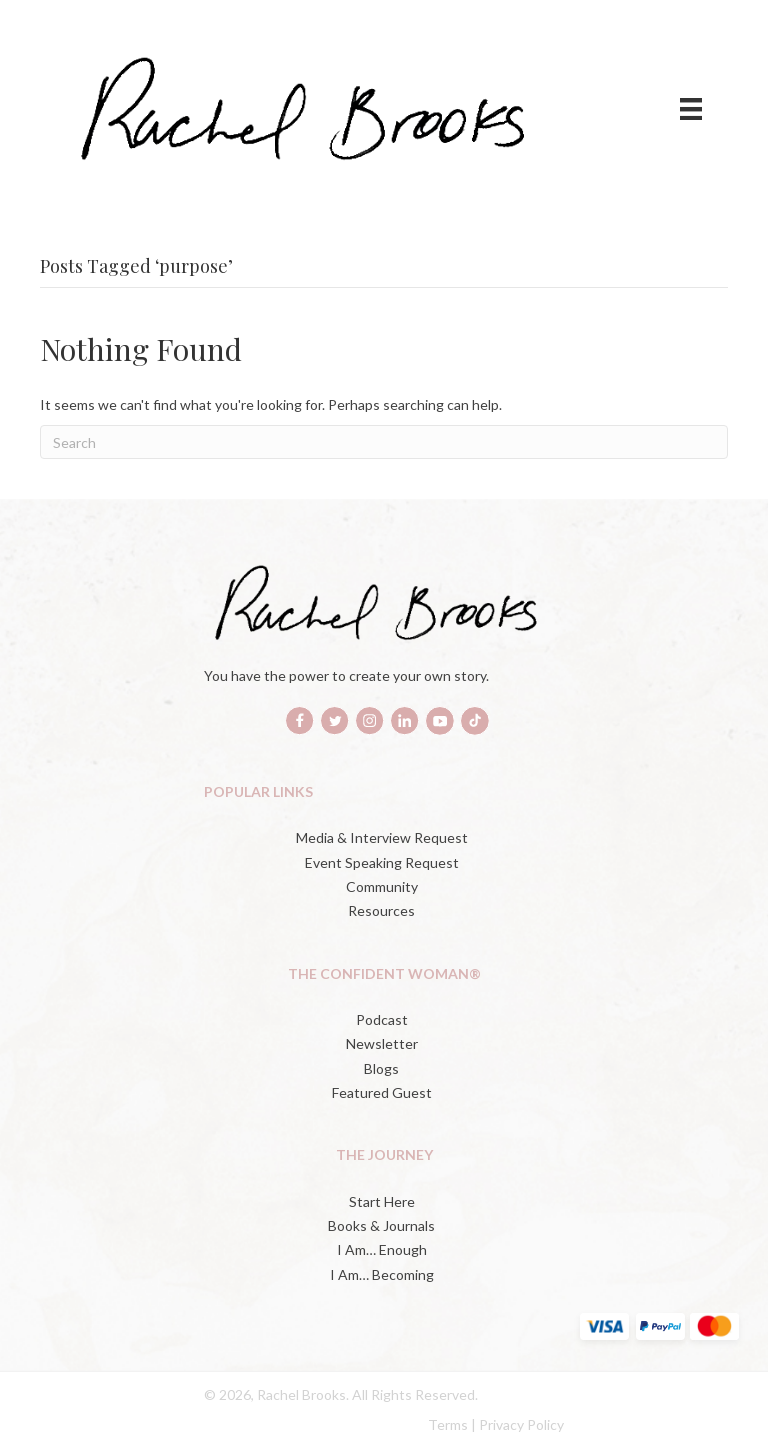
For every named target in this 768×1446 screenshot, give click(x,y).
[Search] (384, 442)
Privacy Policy (521, 1424)
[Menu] (691, 108)
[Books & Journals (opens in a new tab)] (384, 1226)
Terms (448, 1424)
